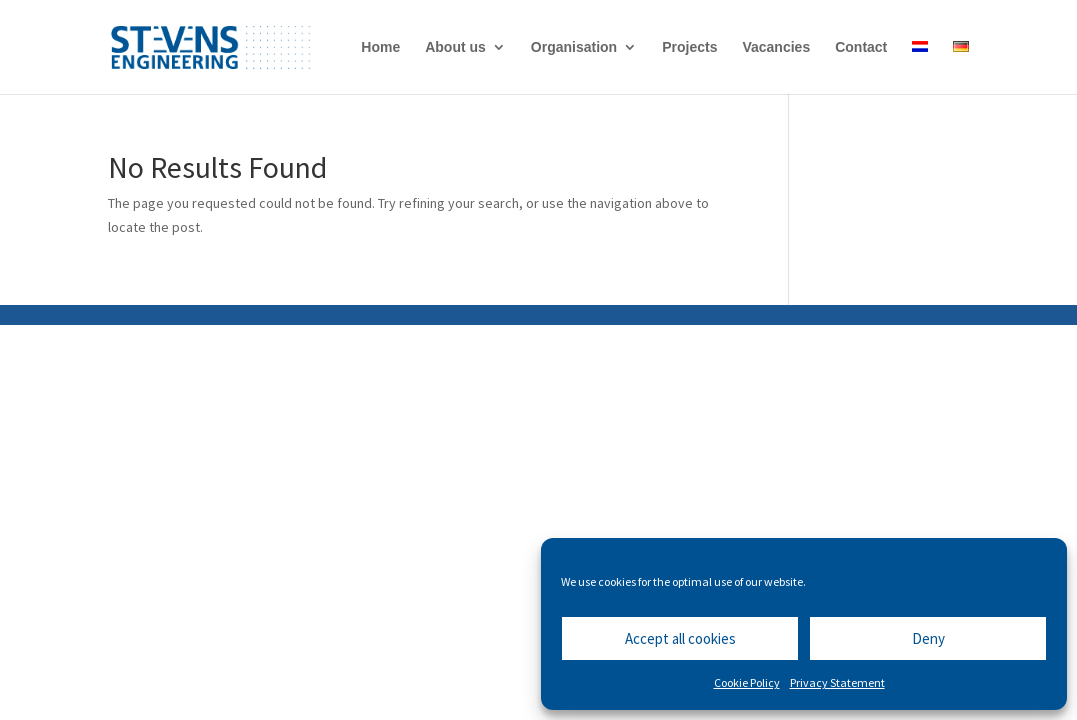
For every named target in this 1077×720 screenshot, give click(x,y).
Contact (861, 47)
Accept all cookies (680, 638)
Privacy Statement (837, 682)
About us (455, 47)
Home (380, 47)
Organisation (574, 47)
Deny (928, 638)
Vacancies (776, 47)
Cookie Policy (747, 682)
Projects (689, 47)
